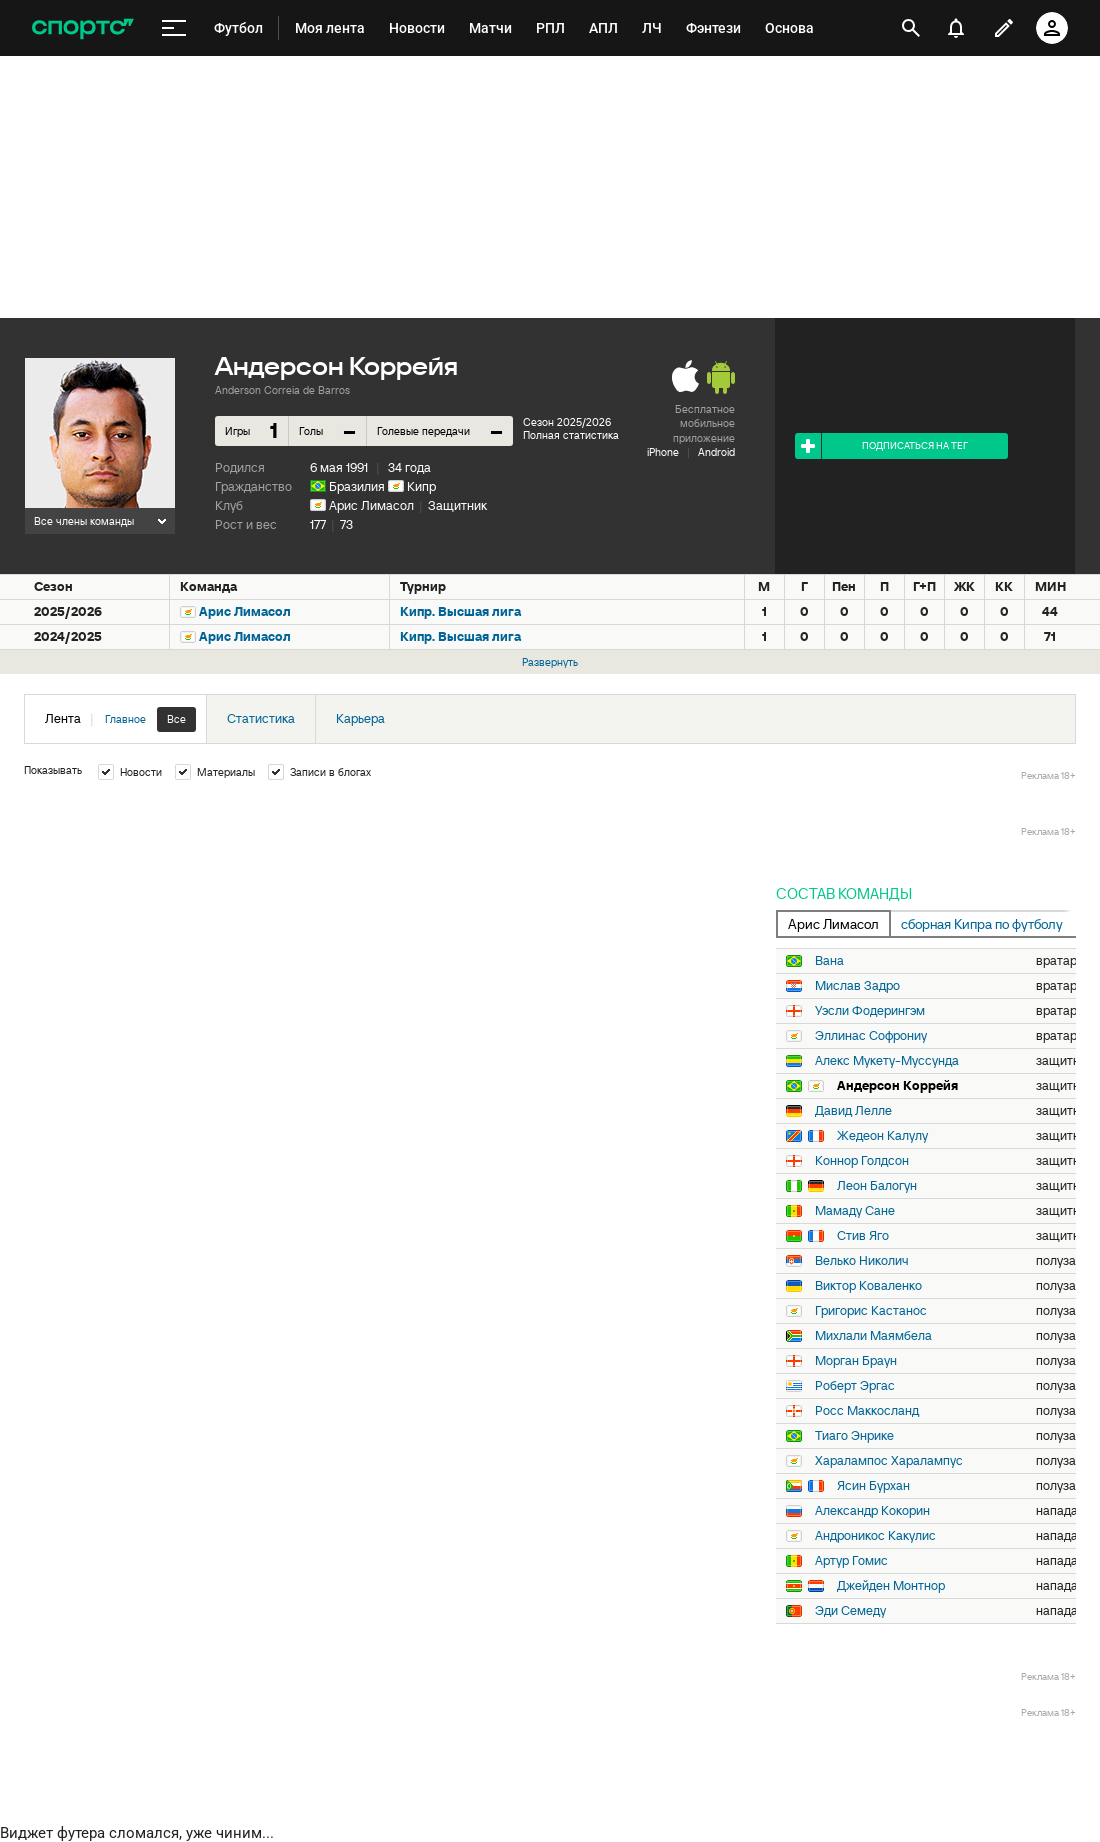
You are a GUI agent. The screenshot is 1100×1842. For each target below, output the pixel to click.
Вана (829, 961)
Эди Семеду (850, 1611)
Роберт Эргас (855, 1386)
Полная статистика (571, 435)
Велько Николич (862, 1261)
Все (176, 719)
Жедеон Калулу (882, 1136)
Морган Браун (856, 1361)
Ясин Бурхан (873, 1486)
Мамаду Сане (855, 1211)
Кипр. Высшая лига (460, 611)
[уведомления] (956, 28)
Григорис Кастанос (871, 1311)
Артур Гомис (851, 1561)
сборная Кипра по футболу (982, 924)
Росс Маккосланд (867, 1411)
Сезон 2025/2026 (567, 422)
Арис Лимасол (371, 505)
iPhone (663, 452)
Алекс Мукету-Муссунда (887, 1061)
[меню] (174, 28)
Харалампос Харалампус (889, 1461)
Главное (125, 719)
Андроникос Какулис (875, 1536)
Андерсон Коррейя (897, 1086)
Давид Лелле (853, 1111)
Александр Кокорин (872, 1511)
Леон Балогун (877, 1186)
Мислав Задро (857, 986)
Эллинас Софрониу (871, 1036)
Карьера (360, 718)
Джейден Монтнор (891, 1586)
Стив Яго (863, 1236)
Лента (120, 719)
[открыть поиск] (911, 28)
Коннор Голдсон (862, 1161)
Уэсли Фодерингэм (870, 1011)
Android (716, 452)
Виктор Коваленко (868, 1286)
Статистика (261, 718)
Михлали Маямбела (873, 1336)
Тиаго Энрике (854, 1436)
